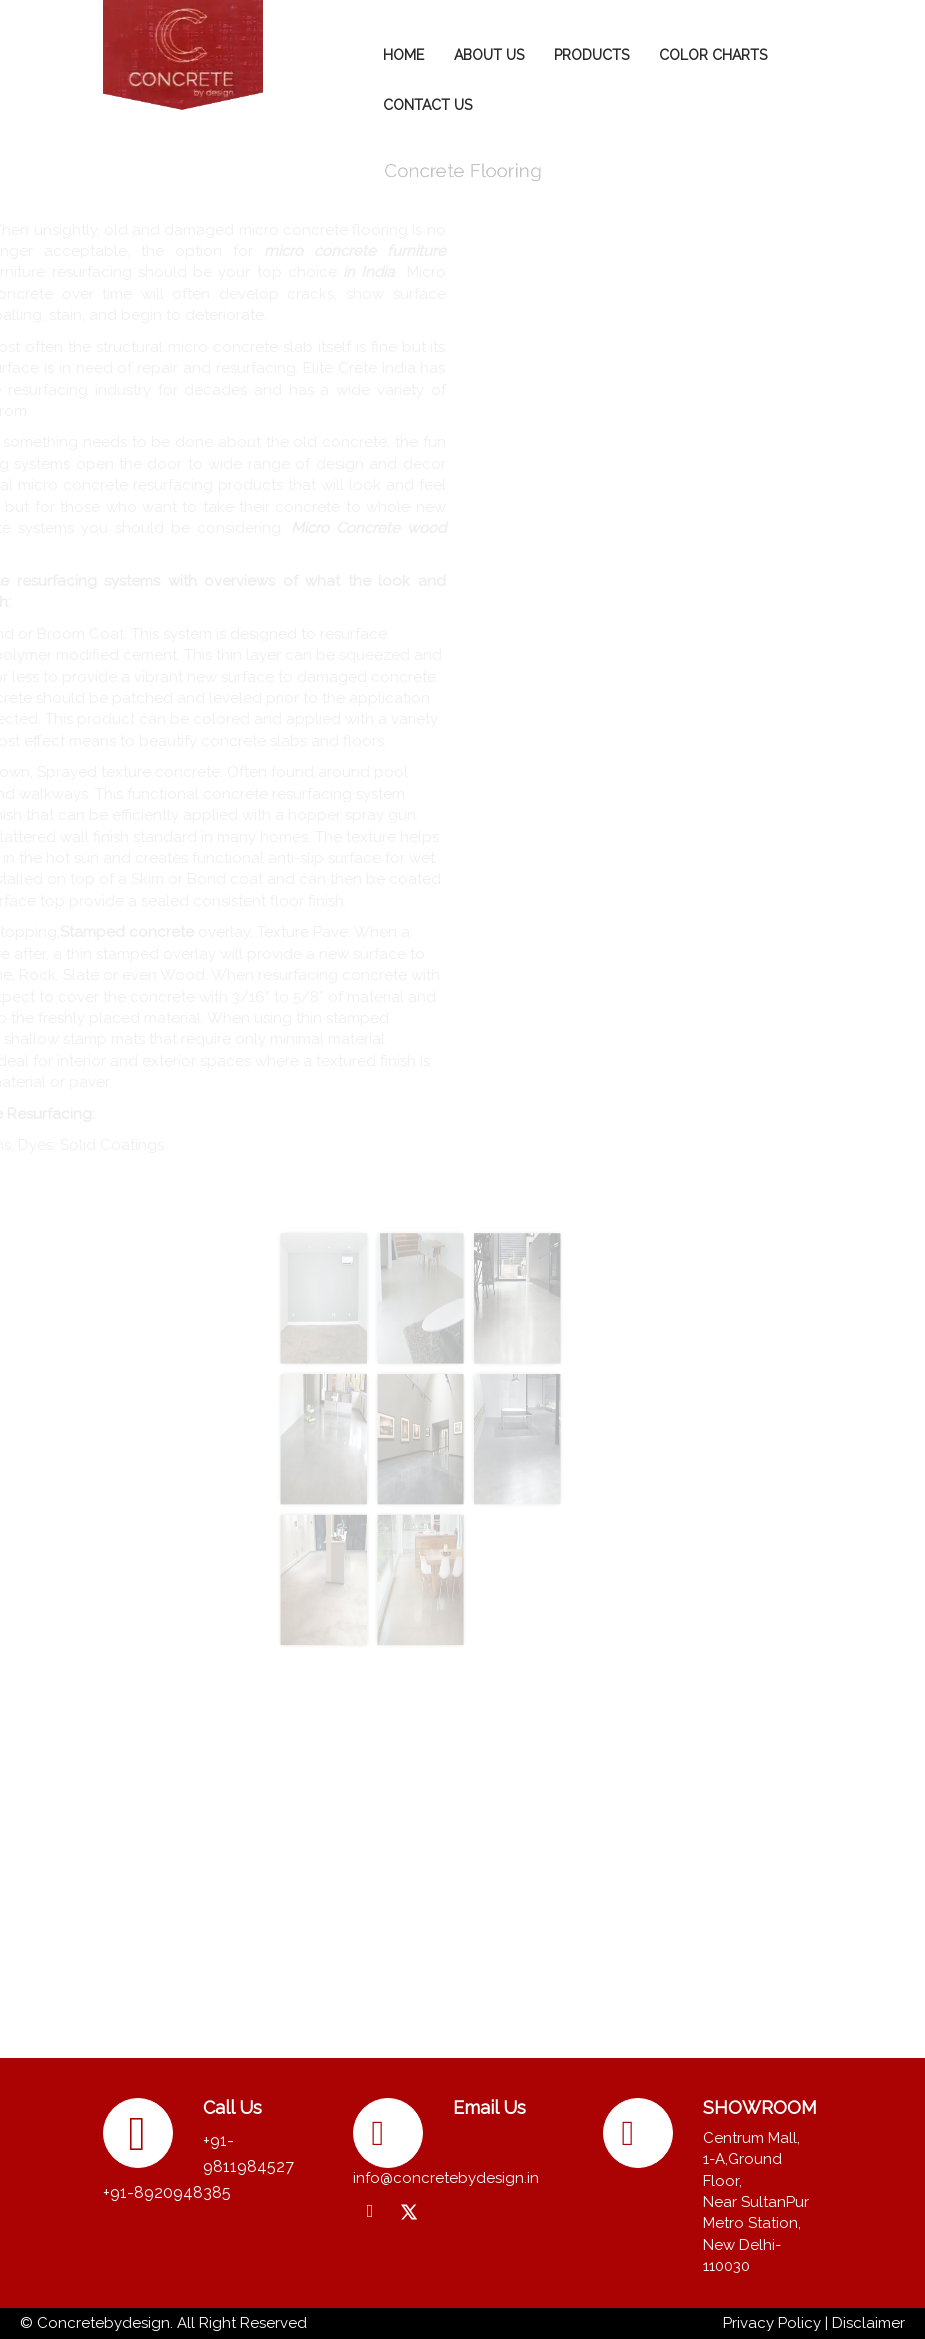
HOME (403, 55)
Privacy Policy (772, 2323)
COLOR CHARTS (713, 55)
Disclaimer (868, 2323)
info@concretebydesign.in (446, 2178)
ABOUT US (489, 55)
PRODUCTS (591, 55)
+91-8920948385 (167, 2192)
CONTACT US (427, 105)
